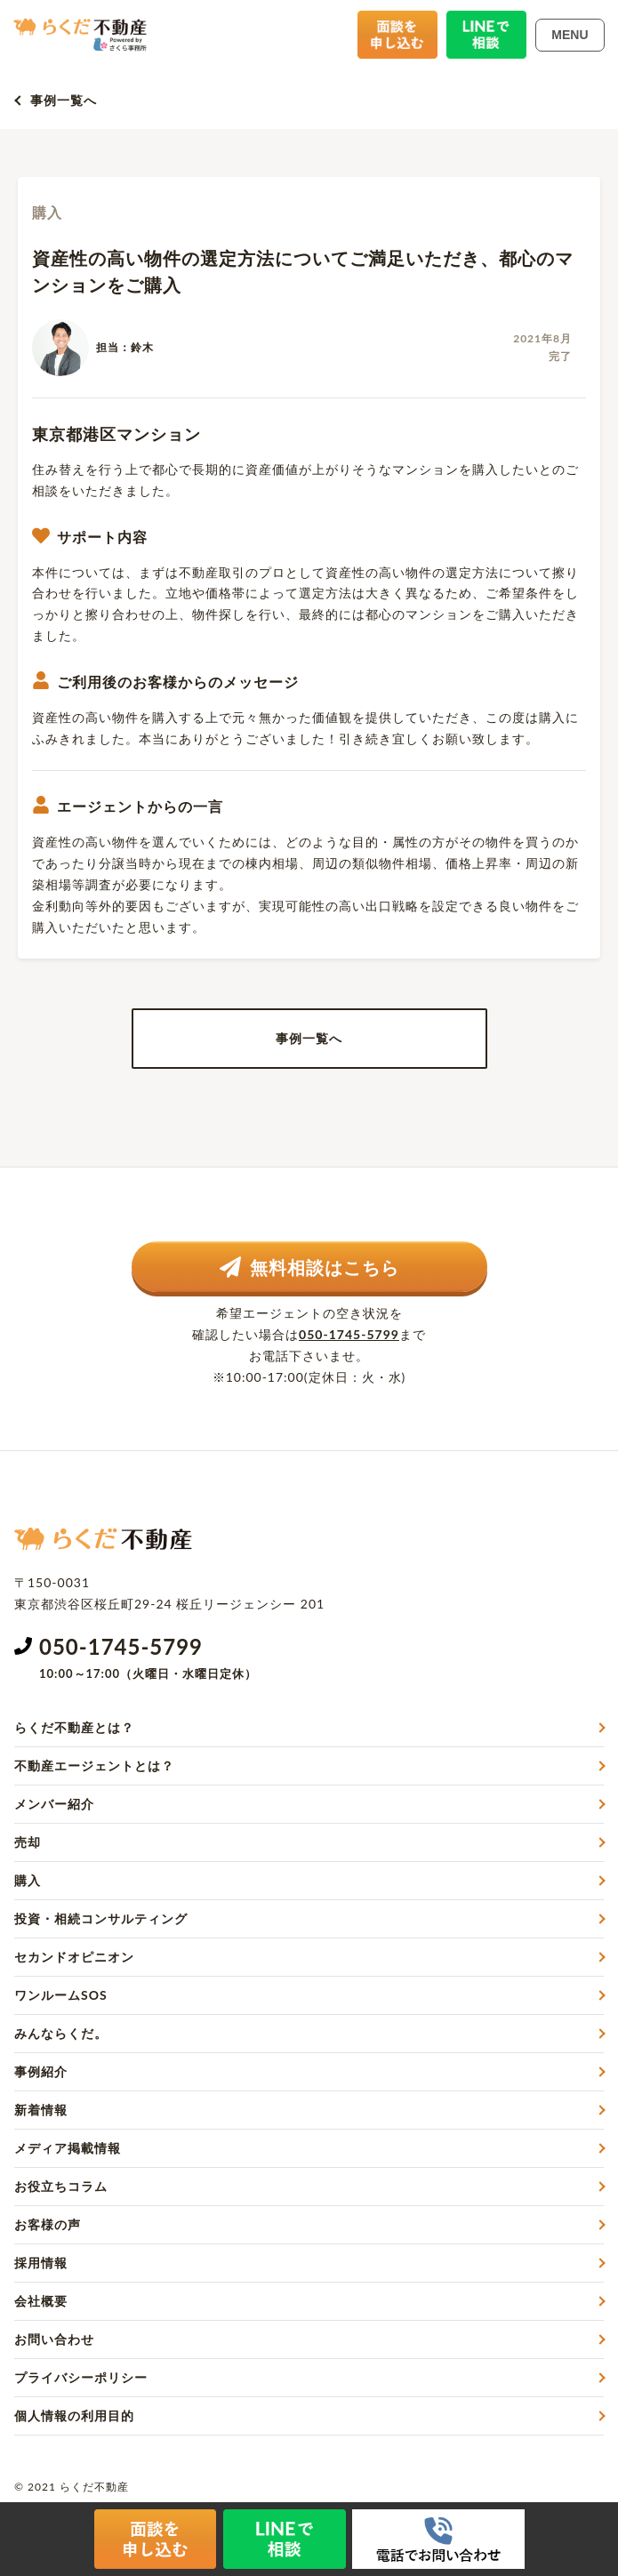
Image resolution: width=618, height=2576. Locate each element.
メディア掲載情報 (67, 2147)
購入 (27, 1880)
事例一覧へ (63, 100)
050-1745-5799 (349, 1334)
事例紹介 (41, 2071)
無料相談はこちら (309, 1267)
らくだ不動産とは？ (74, 1727)
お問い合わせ (54, 2339)
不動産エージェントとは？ (94, 1765)
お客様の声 (47, 2224)
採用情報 (41, 2262)
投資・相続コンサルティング (101, 1918)
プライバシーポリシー (81, 2377)
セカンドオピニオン (74, 1956)
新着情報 (41, 2109)
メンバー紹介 (54, 1803)
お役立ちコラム (61, 2186)
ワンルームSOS (61, 1994)
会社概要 (41, 2300)
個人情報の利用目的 (74, 2415)
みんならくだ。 (61, 2033)
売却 (27, 1842)
